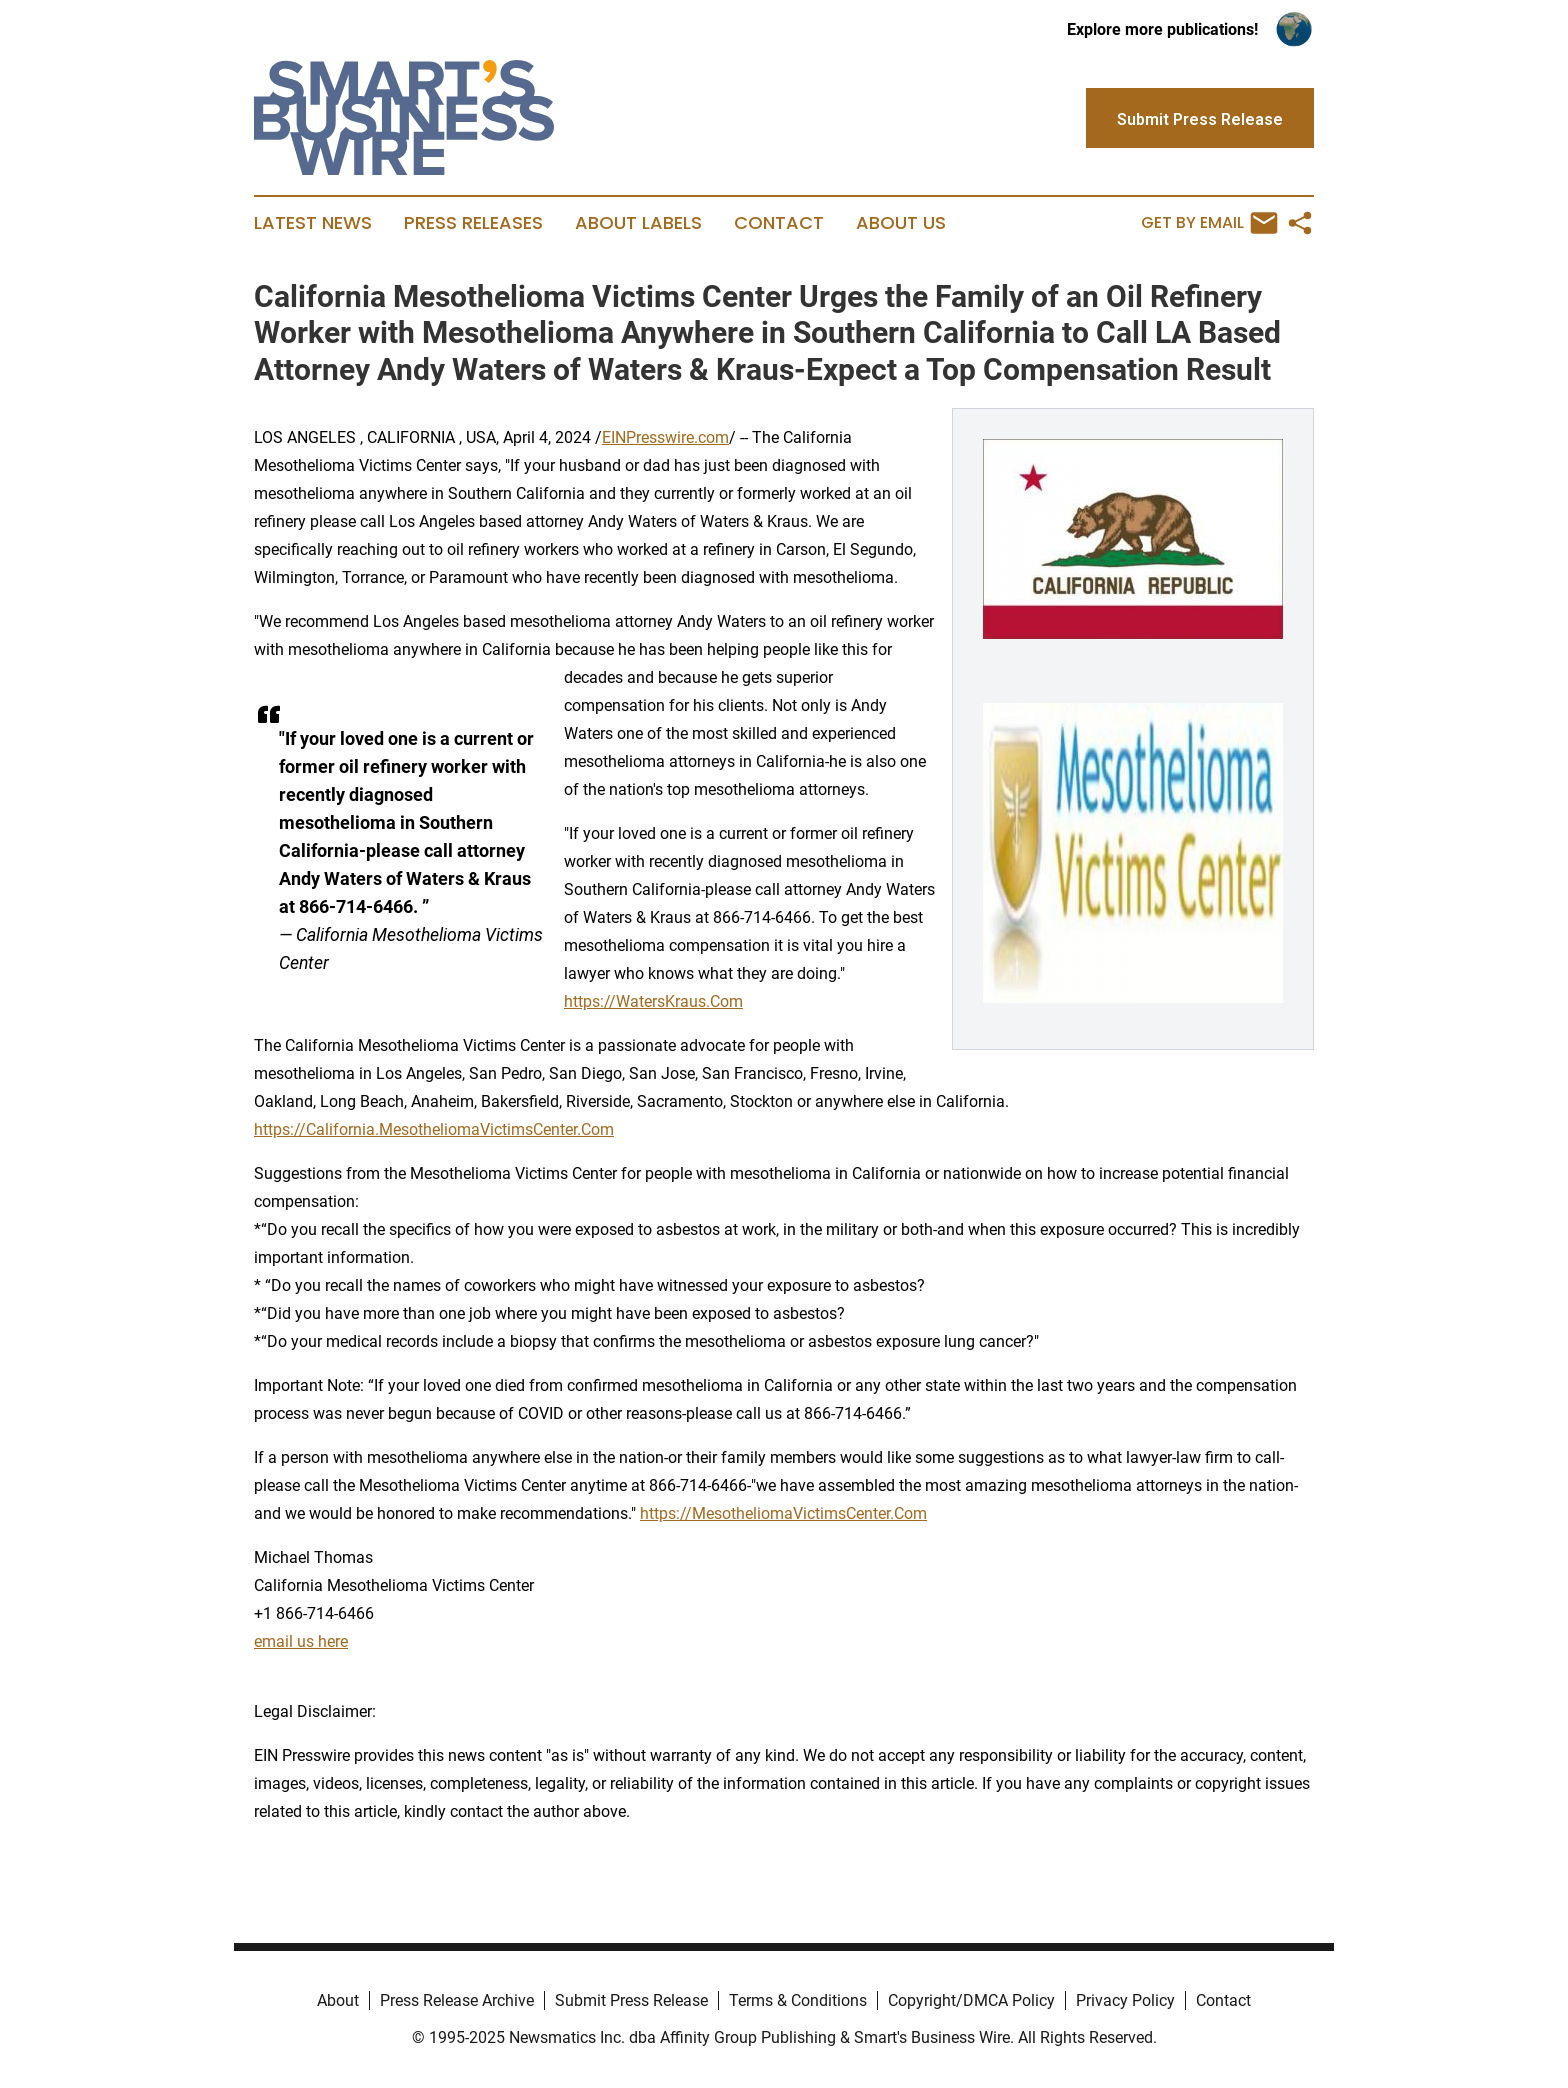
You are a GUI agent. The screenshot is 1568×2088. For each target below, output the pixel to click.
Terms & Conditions (798, 2000)
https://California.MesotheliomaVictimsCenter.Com (434, 1129)
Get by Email (1209, 223)
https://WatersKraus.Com (653, 1001)
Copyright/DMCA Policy (971, 2000)
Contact (779, 223)
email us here (301, 1641)
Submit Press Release (631, 2000)
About (338, 2000)
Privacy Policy (1125, 2000)
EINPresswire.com (665, 437)
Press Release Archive (457, 2000)
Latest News (313, 223)
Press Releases (473, 223)
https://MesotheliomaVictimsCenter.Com (783, 1513)
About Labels (638, 223)
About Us (901, 223)
